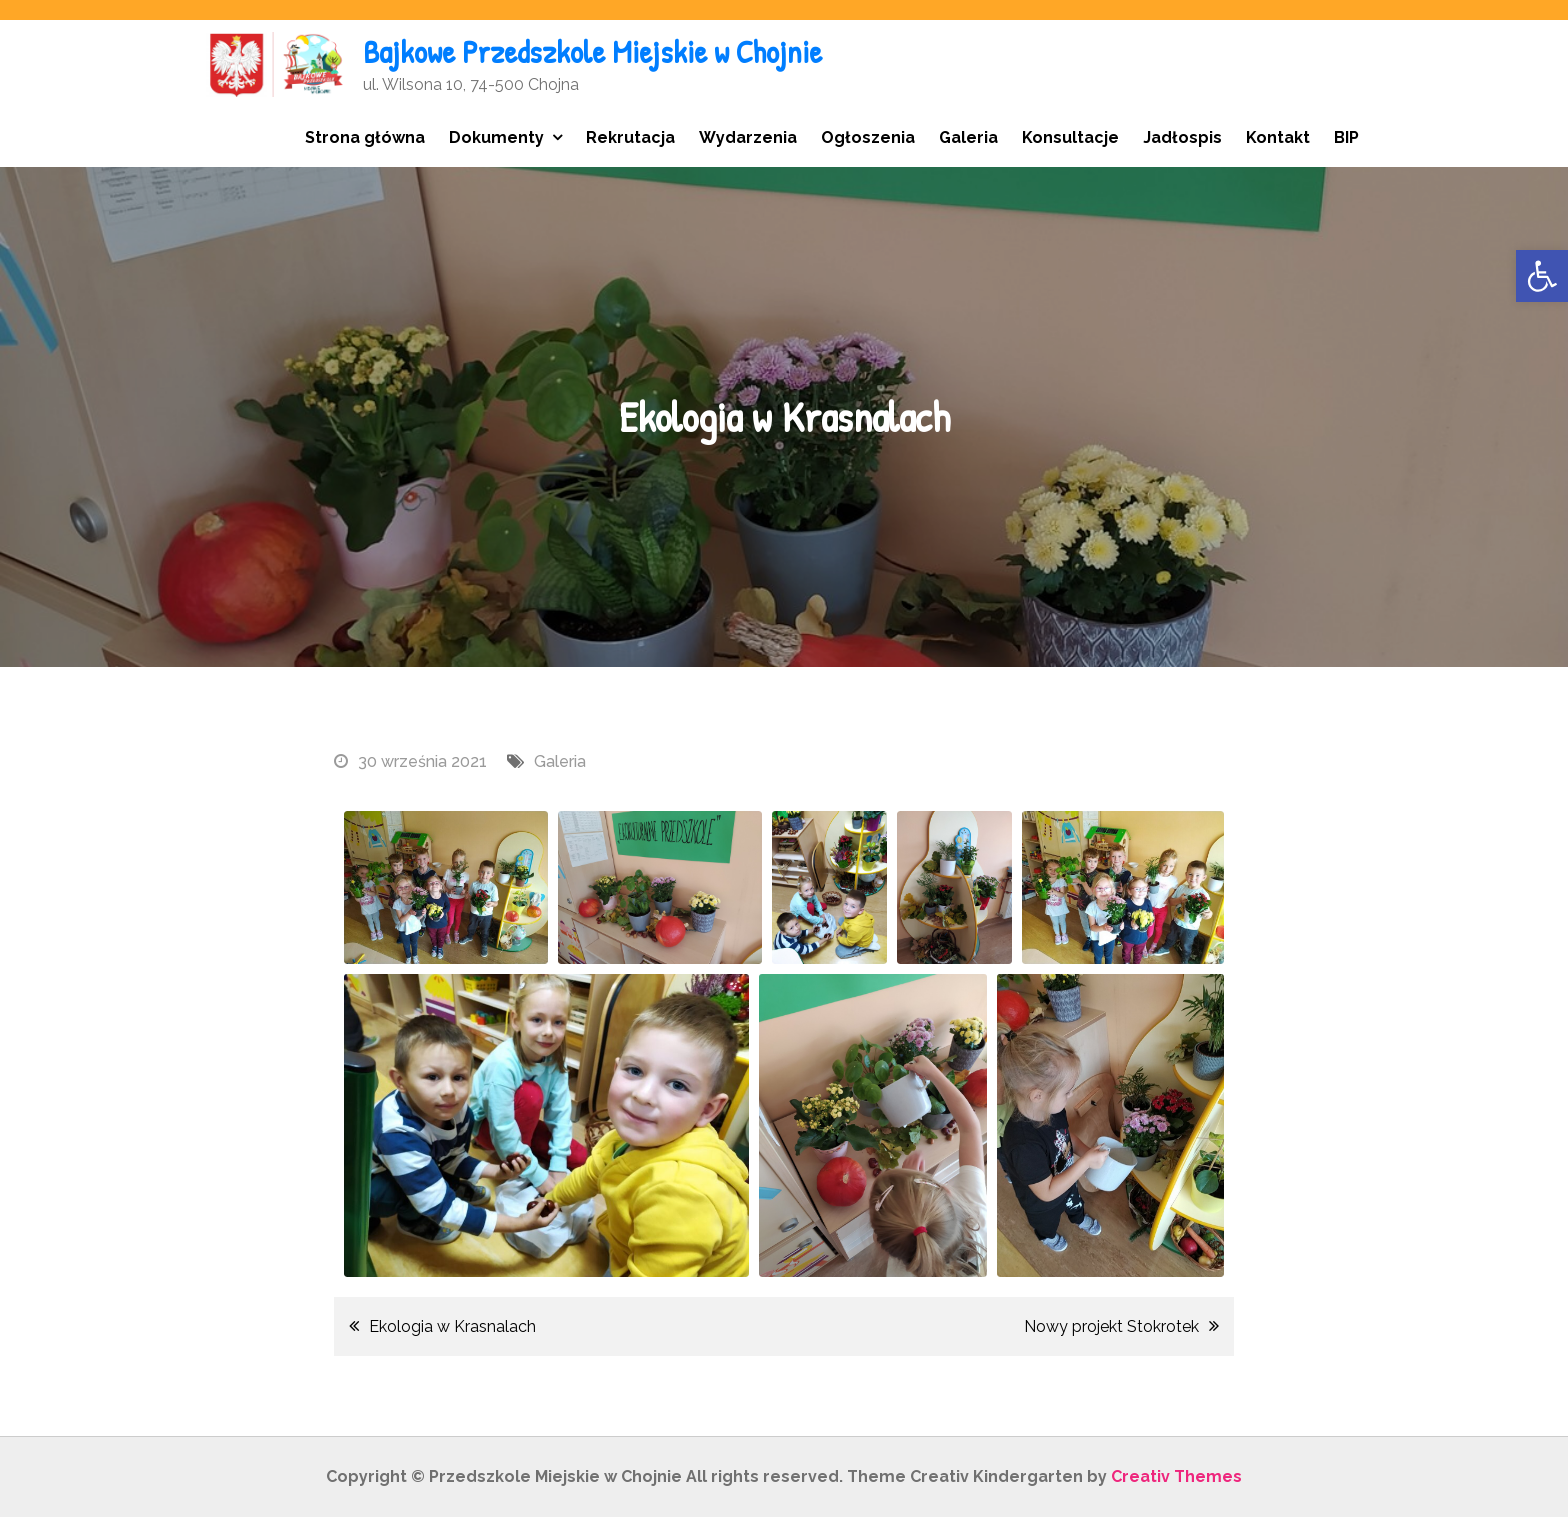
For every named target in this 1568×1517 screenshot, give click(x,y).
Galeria (968, 137)
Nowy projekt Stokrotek (1111, 1326)
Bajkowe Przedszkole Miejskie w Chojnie (592, 51)
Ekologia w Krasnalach (452, 1326)
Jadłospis (1182, 137)
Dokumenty (496, 137)
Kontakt (1278, 137)
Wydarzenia (748, 137)
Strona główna (365, 137)
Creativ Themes (1176, 1476)
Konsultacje (1070, 137)
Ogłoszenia (868, 137)
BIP (1346, 137)
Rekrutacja (630, 137)
